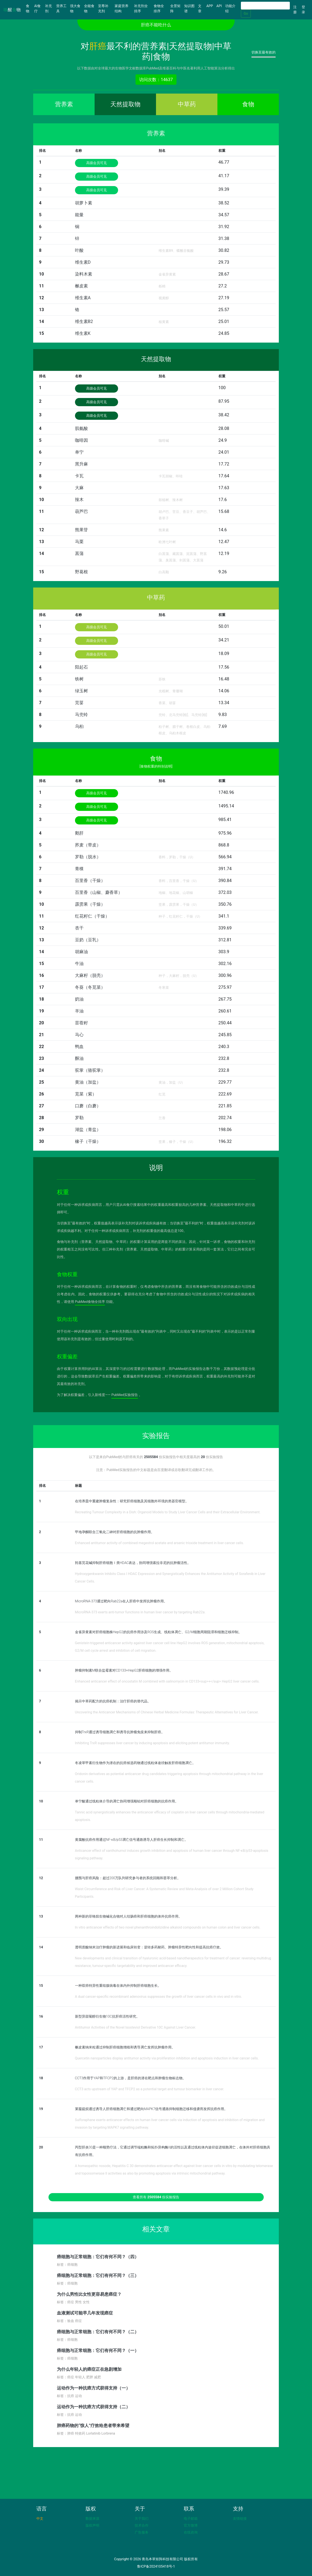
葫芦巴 (81, 511)
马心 (79, 1034)
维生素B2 (84, 321)
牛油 (79, 963)
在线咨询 (191, 2532)
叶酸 (79, 250)
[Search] (265, 5)
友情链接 (240, 2518)
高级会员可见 (96, 163)
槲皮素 (81, 285)
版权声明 (92, 2525)
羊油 (79, 1011)
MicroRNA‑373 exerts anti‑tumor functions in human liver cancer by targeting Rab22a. (140, 1612)
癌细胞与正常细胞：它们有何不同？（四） (98, 2256)
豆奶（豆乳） (88, 939)
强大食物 (75, 8)
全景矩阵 (175, 8)
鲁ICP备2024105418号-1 (156, 2566)
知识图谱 (189, 8)
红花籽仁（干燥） (92, 916)
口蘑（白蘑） (88, 1105)
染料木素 (83, 274)
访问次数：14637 (156, 79)
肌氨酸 (81, 428)
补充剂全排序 (141, 8)
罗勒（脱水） (88, 856)
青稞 (79, 868)
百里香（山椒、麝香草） (98, 892)
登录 (303, 9)
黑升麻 (81, 464)
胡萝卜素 (83, 202)
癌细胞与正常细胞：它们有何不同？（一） (98, 2350)
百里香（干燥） (90, 880)
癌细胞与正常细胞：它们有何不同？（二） (98, 2331)
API (219, 6)
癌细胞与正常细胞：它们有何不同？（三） (98, 2275)
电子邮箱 (191, 2518)
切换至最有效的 (263, 52)
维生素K (83, 333)
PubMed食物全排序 (90, 1302)
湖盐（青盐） (88, 1129)
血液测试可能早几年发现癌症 (85, 2313)
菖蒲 (79, 553)
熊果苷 (81, 529)
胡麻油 (81, 951)
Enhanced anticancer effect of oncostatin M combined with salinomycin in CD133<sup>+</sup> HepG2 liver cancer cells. (167, 1681)
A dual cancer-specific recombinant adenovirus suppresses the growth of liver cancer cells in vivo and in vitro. (158, 1997)
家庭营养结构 (121, 8)
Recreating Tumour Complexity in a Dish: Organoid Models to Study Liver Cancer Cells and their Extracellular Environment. (168, 1512)
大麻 (79, 487)
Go (246, 13)
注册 (295, 9)
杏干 (79, 928)
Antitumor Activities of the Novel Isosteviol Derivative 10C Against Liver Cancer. (135, 2027)
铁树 (79, 679)
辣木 (79, 499)
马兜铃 (81, 714)
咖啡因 (81, 440)
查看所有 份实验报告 (156, 2197)
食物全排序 (159, 8)
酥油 (79, 1058)
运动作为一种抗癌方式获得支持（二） (93, 2406)
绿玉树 (81, 690)
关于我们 (141, 2518)
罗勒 (79, 1117)
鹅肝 (79, 833)
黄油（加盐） (88, 1082)
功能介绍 (230, 8)
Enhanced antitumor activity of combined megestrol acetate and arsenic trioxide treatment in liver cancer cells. (159, 1543)
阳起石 (81, 667)
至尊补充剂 (103, 8)
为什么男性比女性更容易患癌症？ (89, 2294)
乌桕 (79, 726)
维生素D (83, 262)
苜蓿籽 (81, 1022)
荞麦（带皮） (88, 845)
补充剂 (48, 8)
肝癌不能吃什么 (156, 24)
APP (209, 6)
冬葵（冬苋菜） (90, 987)
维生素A (83, 297)
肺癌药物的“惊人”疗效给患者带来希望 (93, 2425)
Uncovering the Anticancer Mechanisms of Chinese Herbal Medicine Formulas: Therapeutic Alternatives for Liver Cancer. (167, 1712)
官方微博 (191, 2525)
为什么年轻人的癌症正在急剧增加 (89, 2369)
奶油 (79, 999)
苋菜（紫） (86, 1094)
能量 (79, 214)
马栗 (79, 541)
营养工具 (61, 8)
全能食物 (89, 8)
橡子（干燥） (88, 1141)
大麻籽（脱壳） (90, 975)
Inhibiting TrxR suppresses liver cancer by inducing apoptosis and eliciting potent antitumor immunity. (152, 1743)
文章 (199, 8)
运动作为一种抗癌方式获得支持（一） (93, 2388)
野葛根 (81, 571)
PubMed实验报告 (124, 1395)
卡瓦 (79, 475)
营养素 (64, 104)
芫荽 (79, 702)
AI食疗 (37, 8)
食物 (29, 8)
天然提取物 (125, 104)
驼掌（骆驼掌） (90, 1070)
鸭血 (79, 1046)
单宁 (79, 452)
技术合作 (141, 2525)
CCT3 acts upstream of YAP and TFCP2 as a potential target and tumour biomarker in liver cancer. (149, 2089)
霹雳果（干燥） (90, 904)
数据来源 (92, 2518)
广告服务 (141, 2532)
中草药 (187, 104)
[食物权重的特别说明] (156, 766)
